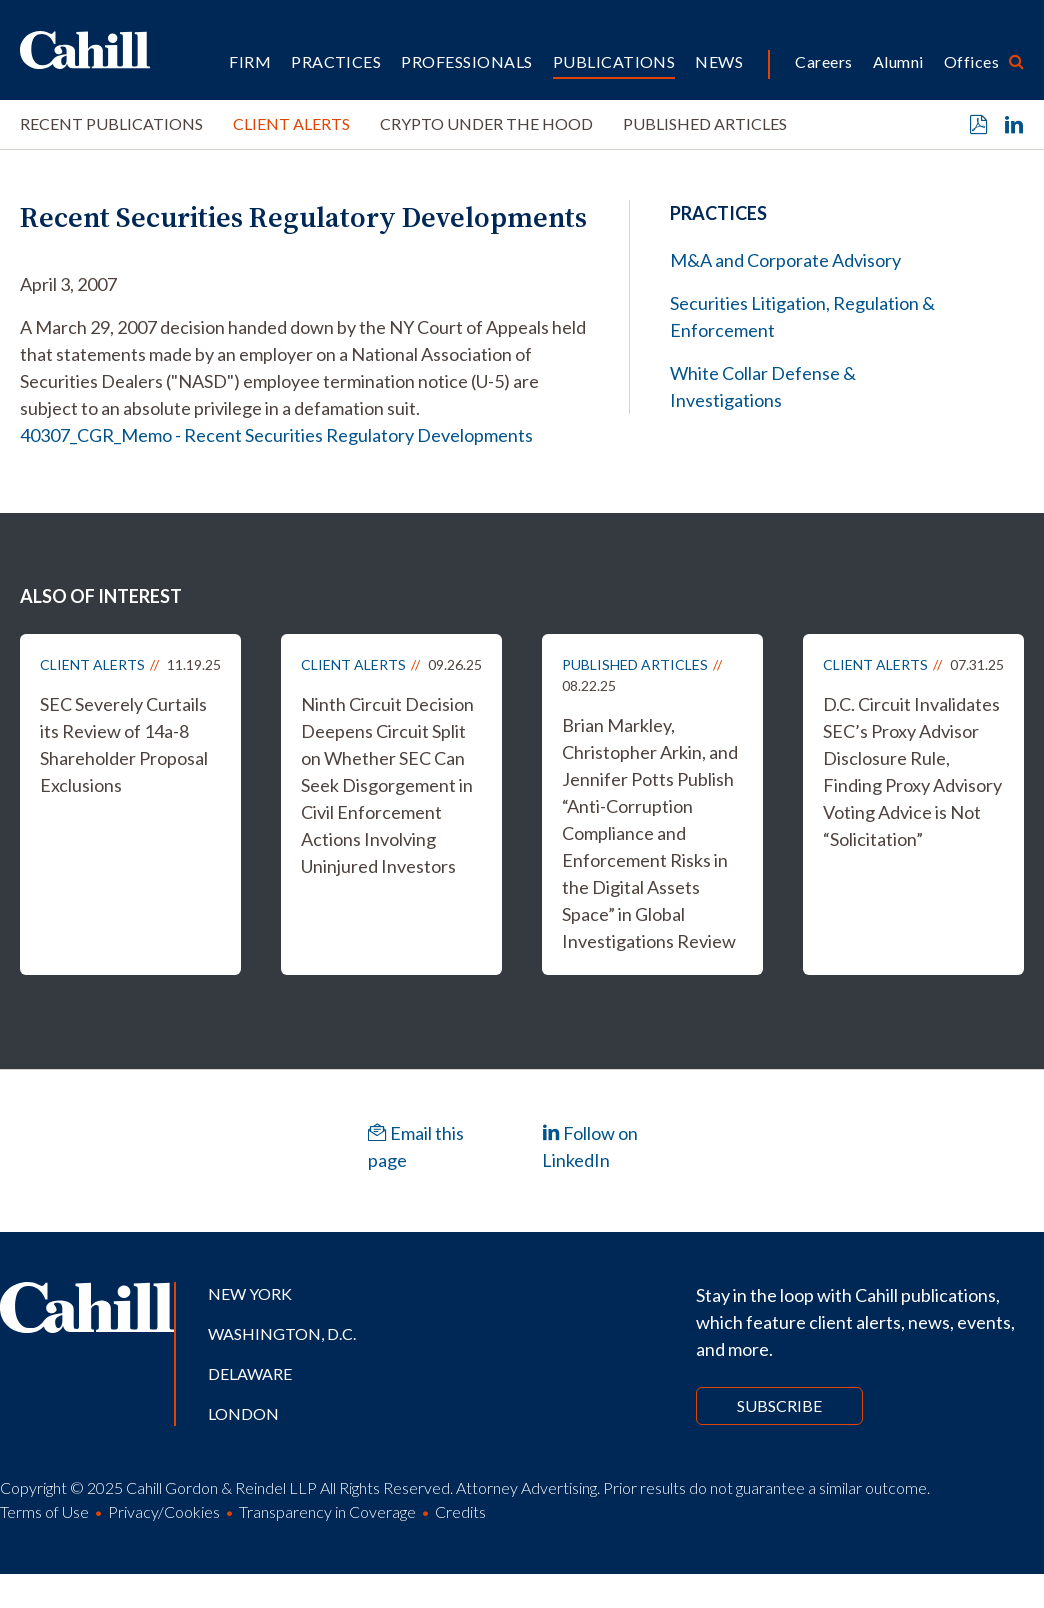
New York (250, 1293)
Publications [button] (614, 61)
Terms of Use (44, 1511)
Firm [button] (250, 61)
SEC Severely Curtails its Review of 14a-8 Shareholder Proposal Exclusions (124, 744)
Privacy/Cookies (164, 1511)
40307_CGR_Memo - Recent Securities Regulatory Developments (276, 435)
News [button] (719, 61)
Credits (460, 1511)
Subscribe (779, 1405)
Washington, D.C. (282, 1333)
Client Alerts (291, 123)
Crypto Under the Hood (486, 123)
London (243, 1413)
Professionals (466, 61)
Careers (823, 61)
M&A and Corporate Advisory (785, 260)
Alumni (898, 61)
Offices (971, 61)
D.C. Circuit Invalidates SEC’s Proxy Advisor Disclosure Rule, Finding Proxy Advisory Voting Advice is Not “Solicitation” (912, 771)
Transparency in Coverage (327, 1511)
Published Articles (705, 123)
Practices (336, 61)
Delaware (250, 1373)
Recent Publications (111, 123)
